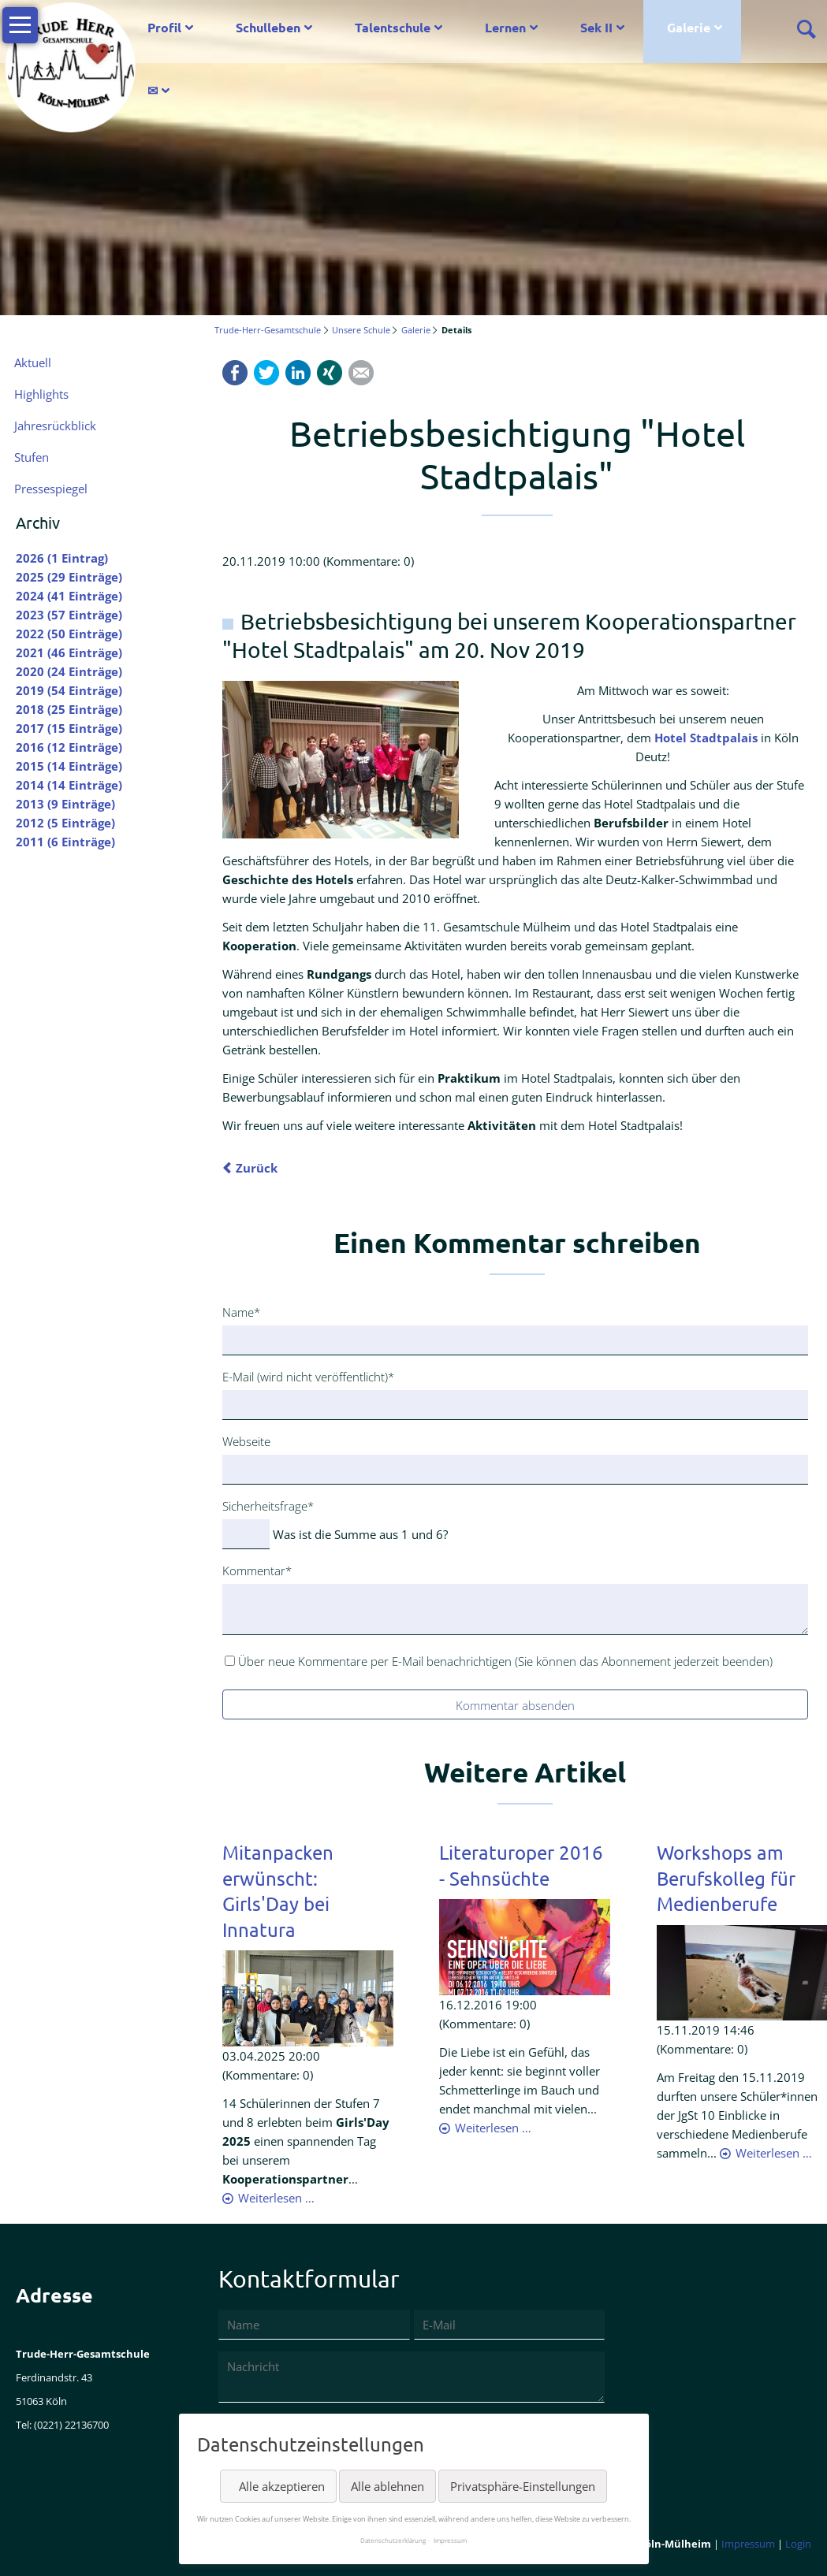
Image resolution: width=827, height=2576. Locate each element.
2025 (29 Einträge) (69, 577)
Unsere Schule (361, 330)
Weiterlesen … (276, 2198)
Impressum (748, 2544)
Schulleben (268, 27)
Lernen (505, 27)
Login (798, 2544)
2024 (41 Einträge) (69, 596)
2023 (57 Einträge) (69, 615)
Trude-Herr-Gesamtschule (267, 330)
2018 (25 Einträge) (69, 709)
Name (248, 1311)
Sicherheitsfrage (268, 1505)
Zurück (257, 1168)
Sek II (596, 27)
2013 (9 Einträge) (65, 804)
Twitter (266, 372)
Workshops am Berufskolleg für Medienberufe (726, 1878)
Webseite (246, 1441)
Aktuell (32, 362)
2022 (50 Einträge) (69, 633)
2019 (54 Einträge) (69, 690)
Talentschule (392, 27)
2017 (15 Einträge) (69, 728)
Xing (329, 372)
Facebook (235, 372)
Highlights (41, 394)
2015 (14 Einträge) (69, 766)
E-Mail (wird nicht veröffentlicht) (308, 1376)
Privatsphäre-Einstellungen (522, 2486)
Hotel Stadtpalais (706, 737)
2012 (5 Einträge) (65, 823)
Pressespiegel (51, 488)
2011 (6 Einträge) (65, 841)
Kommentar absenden (515, 1705)
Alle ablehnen (387, 2486)
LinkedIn (298, 372)
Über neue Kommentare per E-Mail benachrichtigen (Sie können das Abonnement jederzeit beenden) (505, 1661)
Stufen (31, 457)
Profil (164, 27)
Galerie (688, 27)
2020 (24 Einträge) (69, 671)
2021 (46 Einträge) (69, 652)
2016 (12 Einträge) (69, 747)
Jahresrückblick (55, 425)
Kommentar (257, 1569)
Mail (361, 372)
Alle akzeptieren (282, 2486)
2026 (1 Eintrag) (62, 558)
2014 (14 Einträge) (69, 785)
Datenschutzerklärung (393, 2540)
